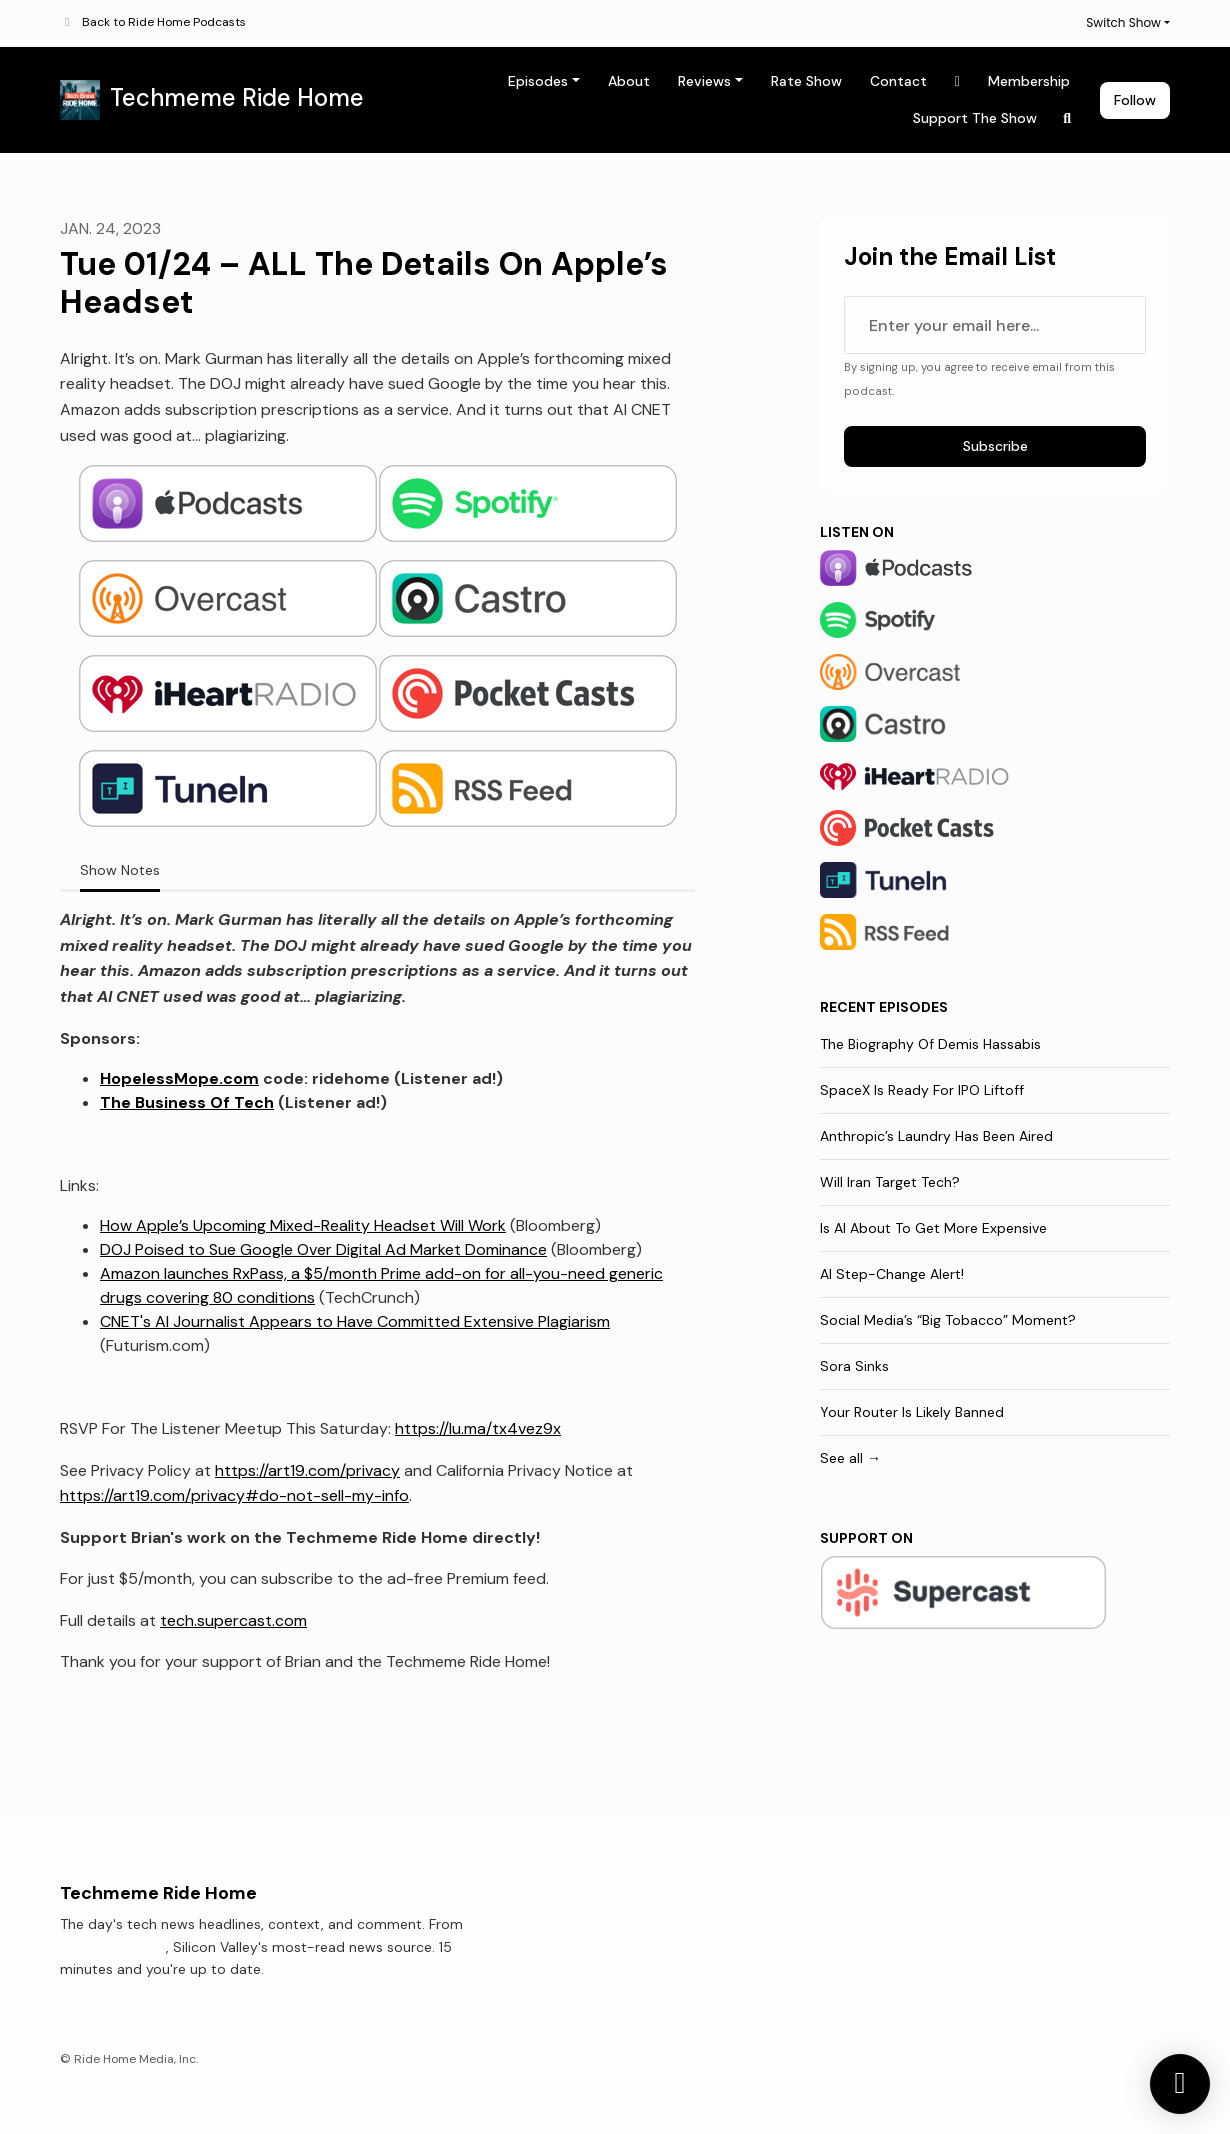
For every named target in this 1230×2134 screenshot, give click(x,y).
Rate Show (806, 81)
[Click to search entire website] (1068, 118)
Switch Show (1123, 22)
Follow (1135, 100)
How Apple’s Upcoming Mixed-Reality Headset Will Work (303, 1225)
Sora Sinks (854, 1366)
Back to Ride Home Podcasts (164, 22)
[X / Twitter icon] (1020, 1930)
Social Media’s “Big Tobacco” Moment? (948, 1320)
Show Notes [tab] (120, 870)
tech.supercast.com (233, 1620)
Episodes (538, 81)
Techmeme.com (113, 1947)
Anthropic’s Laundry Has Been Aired (936, 1136)
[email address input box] (995, 325)
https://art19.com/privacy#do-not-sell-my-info (234, 1495)
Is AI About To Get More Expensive (933, 1228)
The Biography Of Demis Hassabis (930, 1044)
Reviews (704, 81)
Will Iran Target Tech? (890, 1182)
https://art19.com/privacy (307, 1470)
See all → (850, 1458)
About (629, 81)
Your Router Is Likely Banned (912, 1412)
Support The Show (975, 118)
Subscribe (995, 446)
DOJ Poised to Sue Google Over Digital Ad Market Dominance (323, 1249)
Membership (1029, 81)
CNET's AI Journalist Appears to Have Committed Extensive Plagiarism (355, 1321)
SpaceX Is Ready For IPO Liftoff (922, 1090)
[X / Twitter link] (958, 81)
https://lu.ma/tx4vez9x (478, 1428)
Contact (898, 81)
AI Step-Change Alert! (892, 1274)
